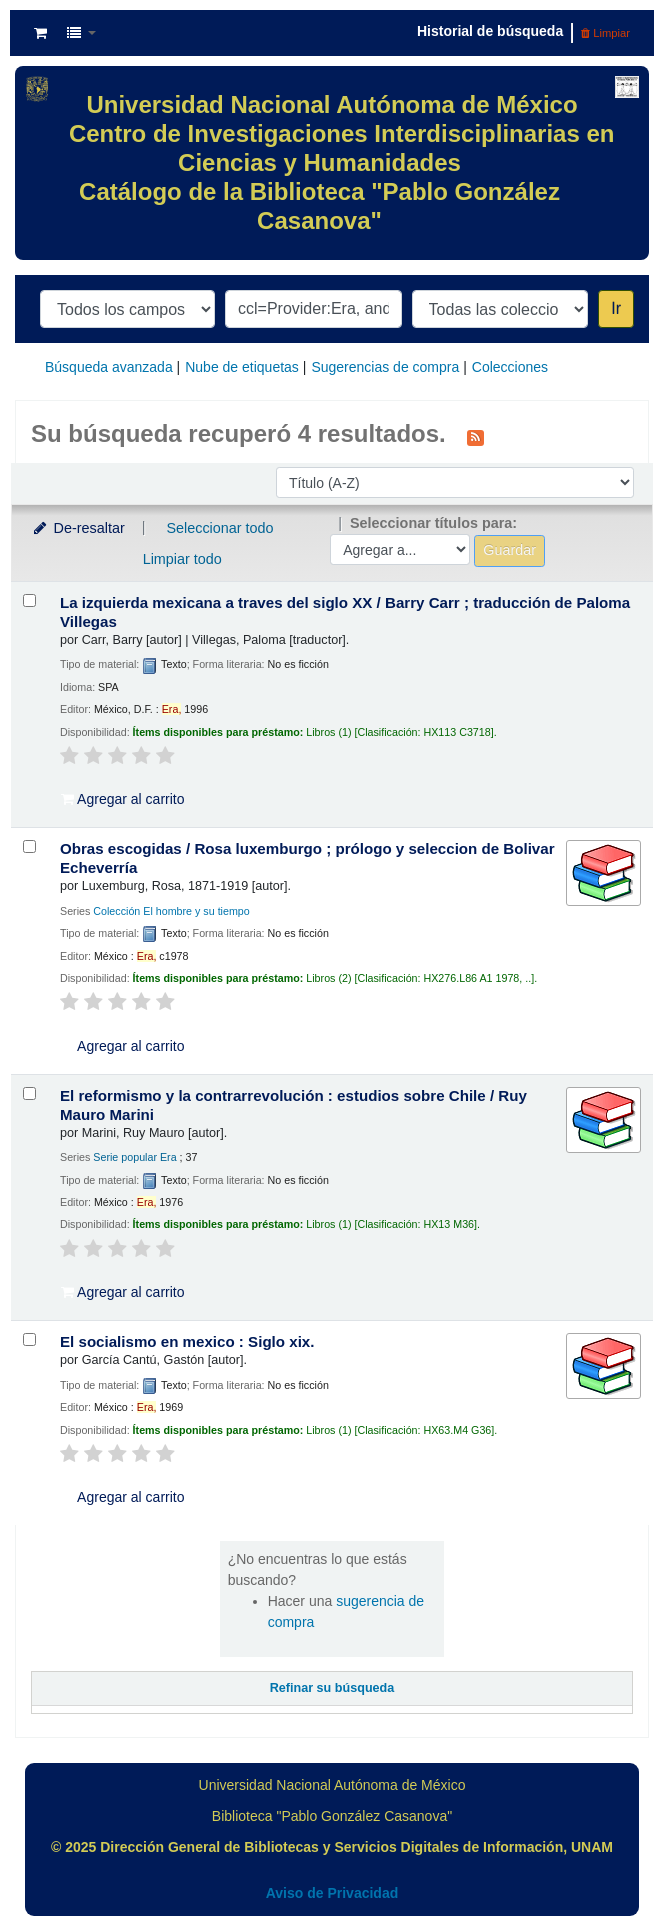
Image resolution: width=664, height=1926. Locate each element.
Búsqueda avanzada (109, 367)
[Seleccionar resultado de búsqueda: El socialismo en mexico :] (29, 1339)
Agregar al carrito (123, 799)
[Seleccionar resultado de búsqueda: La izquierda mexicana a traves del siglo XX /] (29, 600)
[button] (40, 33)
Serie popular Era (134, 1157)
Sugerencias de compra (385, 367)
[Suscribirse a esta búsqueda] (475, 436)
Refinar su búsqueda (332, 1688)
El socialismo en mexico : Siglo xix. (187, 1341)
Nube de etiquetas (242, 367)
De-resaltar (78, 528)
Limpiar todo (182, 559)
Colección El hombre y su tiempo (171, 911)
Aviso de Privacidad (332, 1893)
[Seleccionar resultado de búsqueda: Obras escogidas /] (29, 846)
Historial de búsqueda (490, 31)
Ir (616, 308)
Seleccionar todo (219, 528)
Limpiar (605, 33)
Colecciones (510, 367)
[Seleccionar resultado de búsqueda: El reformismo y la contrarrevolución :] (29, 1093)
